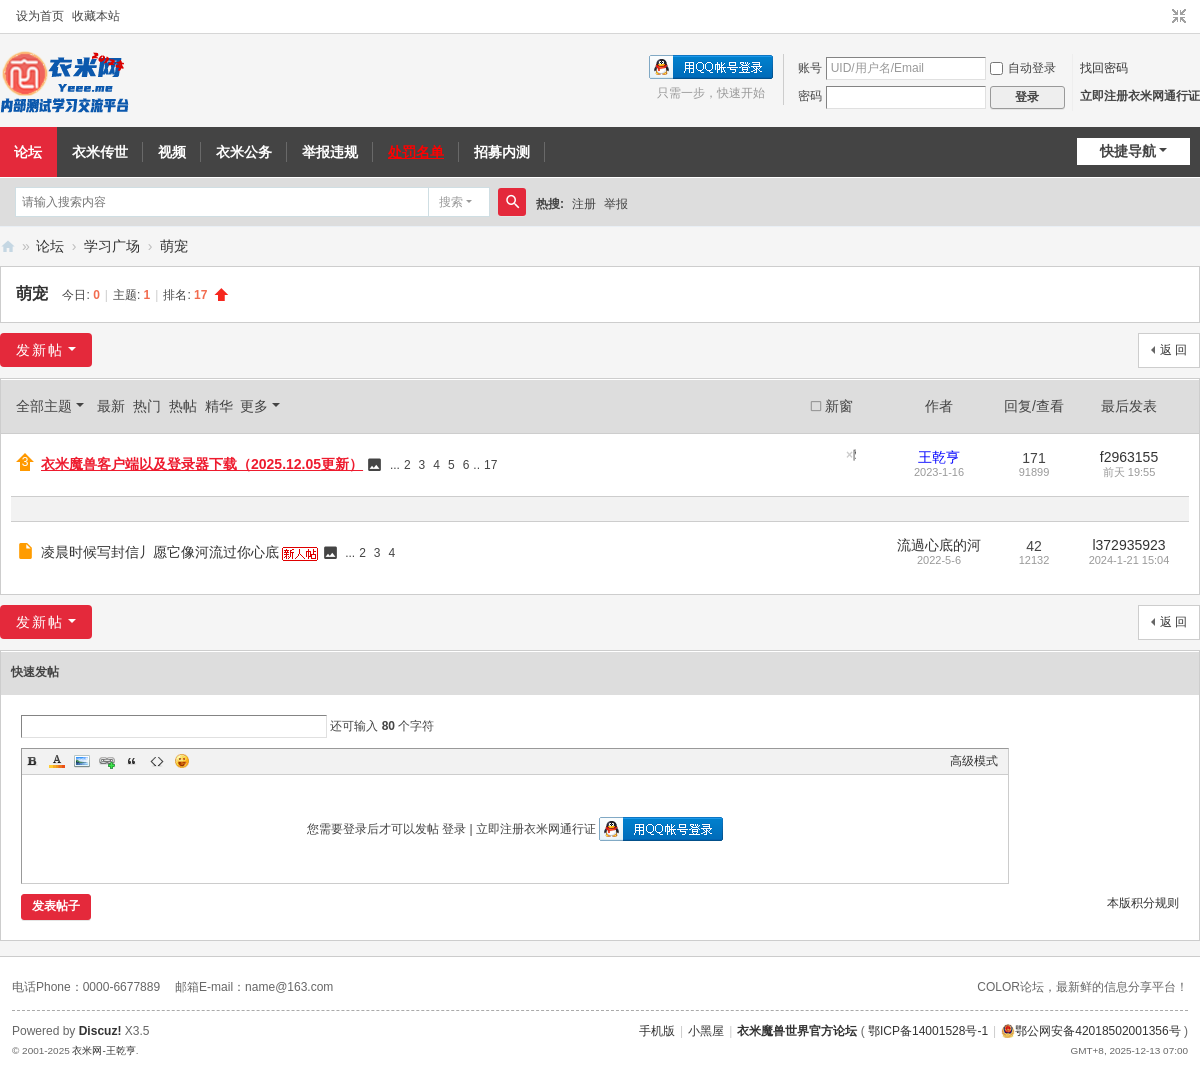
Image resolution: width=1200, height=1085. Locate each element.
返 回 (1173, 350)
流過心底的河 (939, 545)
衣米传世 (100, 152)
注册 (584, 204)
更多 (254, 406)
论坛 (50, 246)
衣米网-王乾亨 (103, 1050)
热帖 (183, 406)
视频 (172, 152)
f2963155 (1129, 457)
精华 (219, 406)
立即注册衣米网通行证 (1140, 96)
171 (1033, 458)
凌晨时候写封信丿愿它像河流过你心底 (160, 552)
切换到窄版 (1179, 17)
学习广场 (112, 246)
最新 (111, 406)
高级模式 (974, 761)
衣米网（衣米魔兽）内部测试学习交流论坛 (8, 246)
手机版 (657, 1031)
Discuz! (100, 1031)
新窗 (839, 406)
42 (1034, 546)
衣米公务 (244, 152)
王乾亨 (939, 457)
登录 (454, 829)
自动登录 (1023, 68)
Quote (132, 761)
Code (157, 761)
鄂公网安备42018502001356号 (1090, 1031)
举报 (616, 204)
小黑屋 (706, 1031)
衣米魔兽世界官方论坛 (797, 1031)
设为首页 (40, 16)
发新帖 (40, 350)
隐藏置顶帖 (854, 455)
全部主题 (44, 406)
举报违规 (330, 152)
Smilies (182, 761)
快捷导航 (1128, 151)
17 (490, 465)
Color (57, 761)
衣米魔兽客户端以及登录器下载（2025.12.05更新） (202, 464)
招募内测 (502, 152)
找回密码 (1104, 68)
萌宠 (174, 246)
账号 (810, 68)
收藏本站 (96, 16)
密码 (810, 96)
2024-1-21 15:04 (1129, 560)
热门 (147, 406)
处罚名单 (416, 152)
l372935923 (1128, 545)
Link (107, 761)
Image (82, 761)
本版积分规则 (1143, 903)
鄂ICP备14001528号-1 (928, 1031)
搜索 (451, 202)
